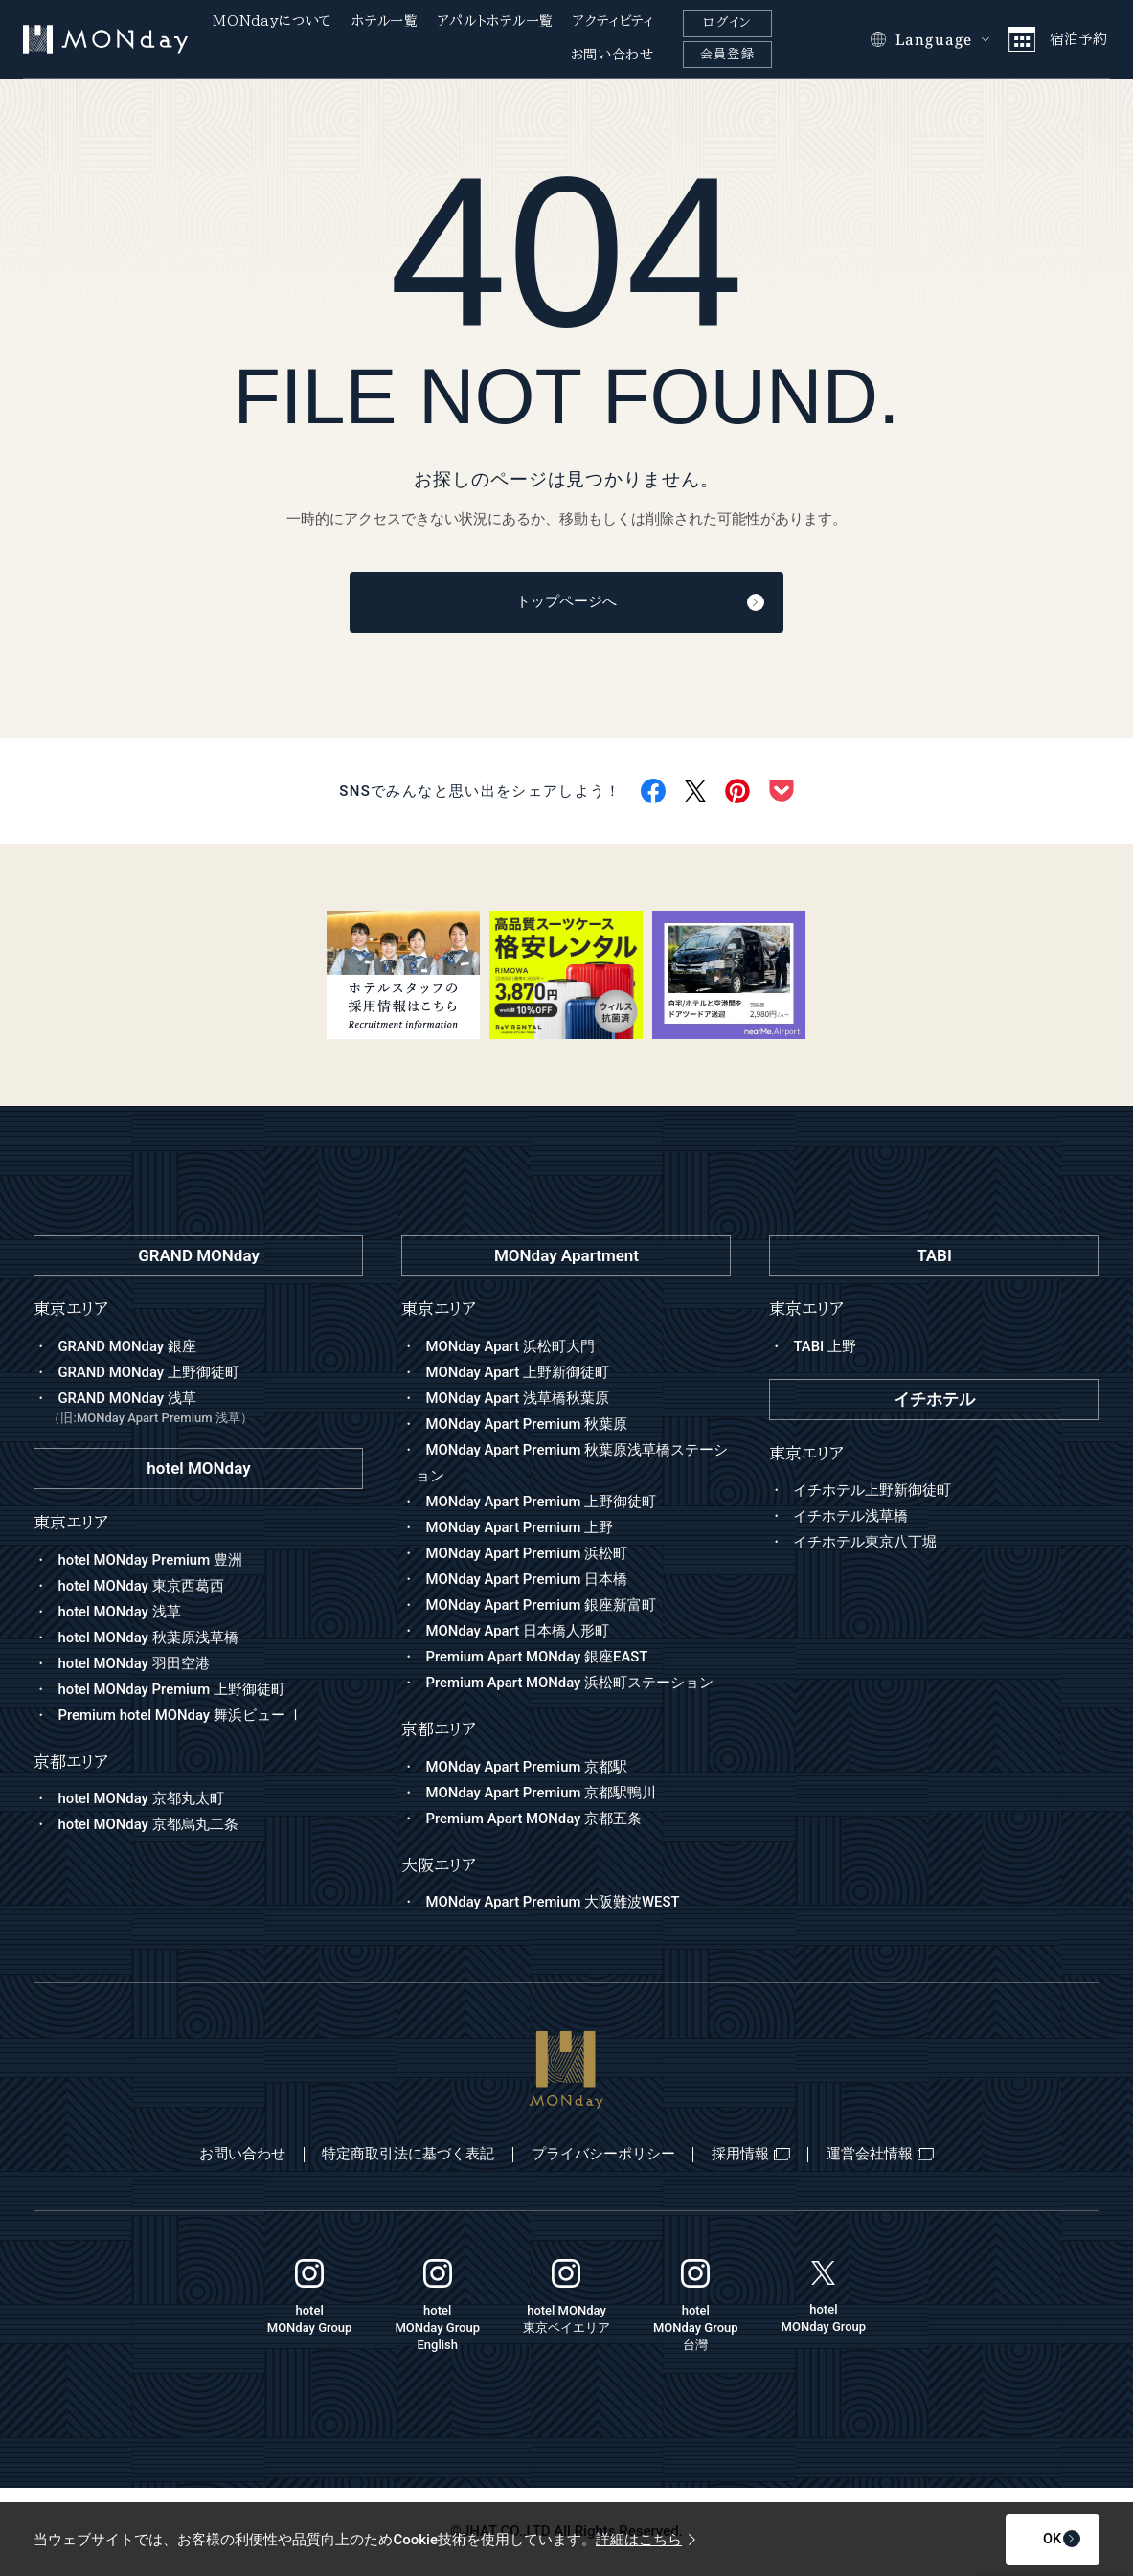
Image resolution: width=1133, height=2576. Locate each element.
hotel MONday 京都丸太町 (140, 1800)
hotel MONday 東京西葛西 (140, 1586)
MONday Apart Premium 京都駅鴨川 (541, 1793)
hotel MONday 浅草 (119, 1612)
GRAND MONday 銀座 (126, 1347)
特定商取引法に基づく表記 (405, 2155)
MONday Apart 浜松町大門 (510, 1347)
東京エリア (438, 1310)
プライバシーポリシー (602, 2155)
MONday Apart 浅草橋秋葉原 (517, 1399)
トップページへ (612, 603)
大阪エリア (438, 1866)
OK (1034, 2539)
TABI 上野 (824, 1347)
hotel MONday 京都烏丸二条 (147, 1826)
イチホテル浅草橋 (850, 1517)
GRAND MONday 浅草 (205, 1410)
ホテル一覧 (385, 21)
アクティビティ (613, 21)
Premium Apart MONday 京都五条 (534, 1819)
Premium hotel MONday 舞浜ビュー (180, 1716)
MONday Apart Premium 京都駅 (526, 1767)
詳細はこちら (645, 2539)
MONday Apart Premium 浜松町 (526, 1554)
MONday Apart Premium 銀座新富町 (541, 1606)
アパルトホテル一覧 (496, 21)
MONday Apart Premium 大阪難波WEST (553, 1903)
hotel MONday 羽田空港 (133, 1664)
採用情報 (753, 2155)
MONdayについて (272, 21)
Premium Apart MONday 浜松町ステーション (569, 1683)
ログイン (727, 22)
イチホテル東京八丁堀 (865, 1543)
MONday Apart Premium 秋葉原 (526, 1425)
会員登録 (727, 54)
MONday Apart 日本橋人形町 (517, 1631)
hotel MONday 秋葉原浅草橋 (147, 1638)
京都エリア (438, 1730)
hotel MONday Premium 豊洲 (150, 1561)
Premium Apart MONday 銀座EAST (537, 1657)
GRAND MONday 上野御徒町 (148, 1373)
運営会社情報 (885, 2155)
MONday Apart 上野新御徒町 (517, 1373)
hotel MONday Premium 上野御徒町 (171, 1690)
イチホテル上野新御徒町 (872, 1492)
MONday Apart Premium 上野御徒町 (541, 1502)
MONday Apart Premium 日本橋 (526, 1580)
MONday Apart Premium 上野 (519, 1528)
